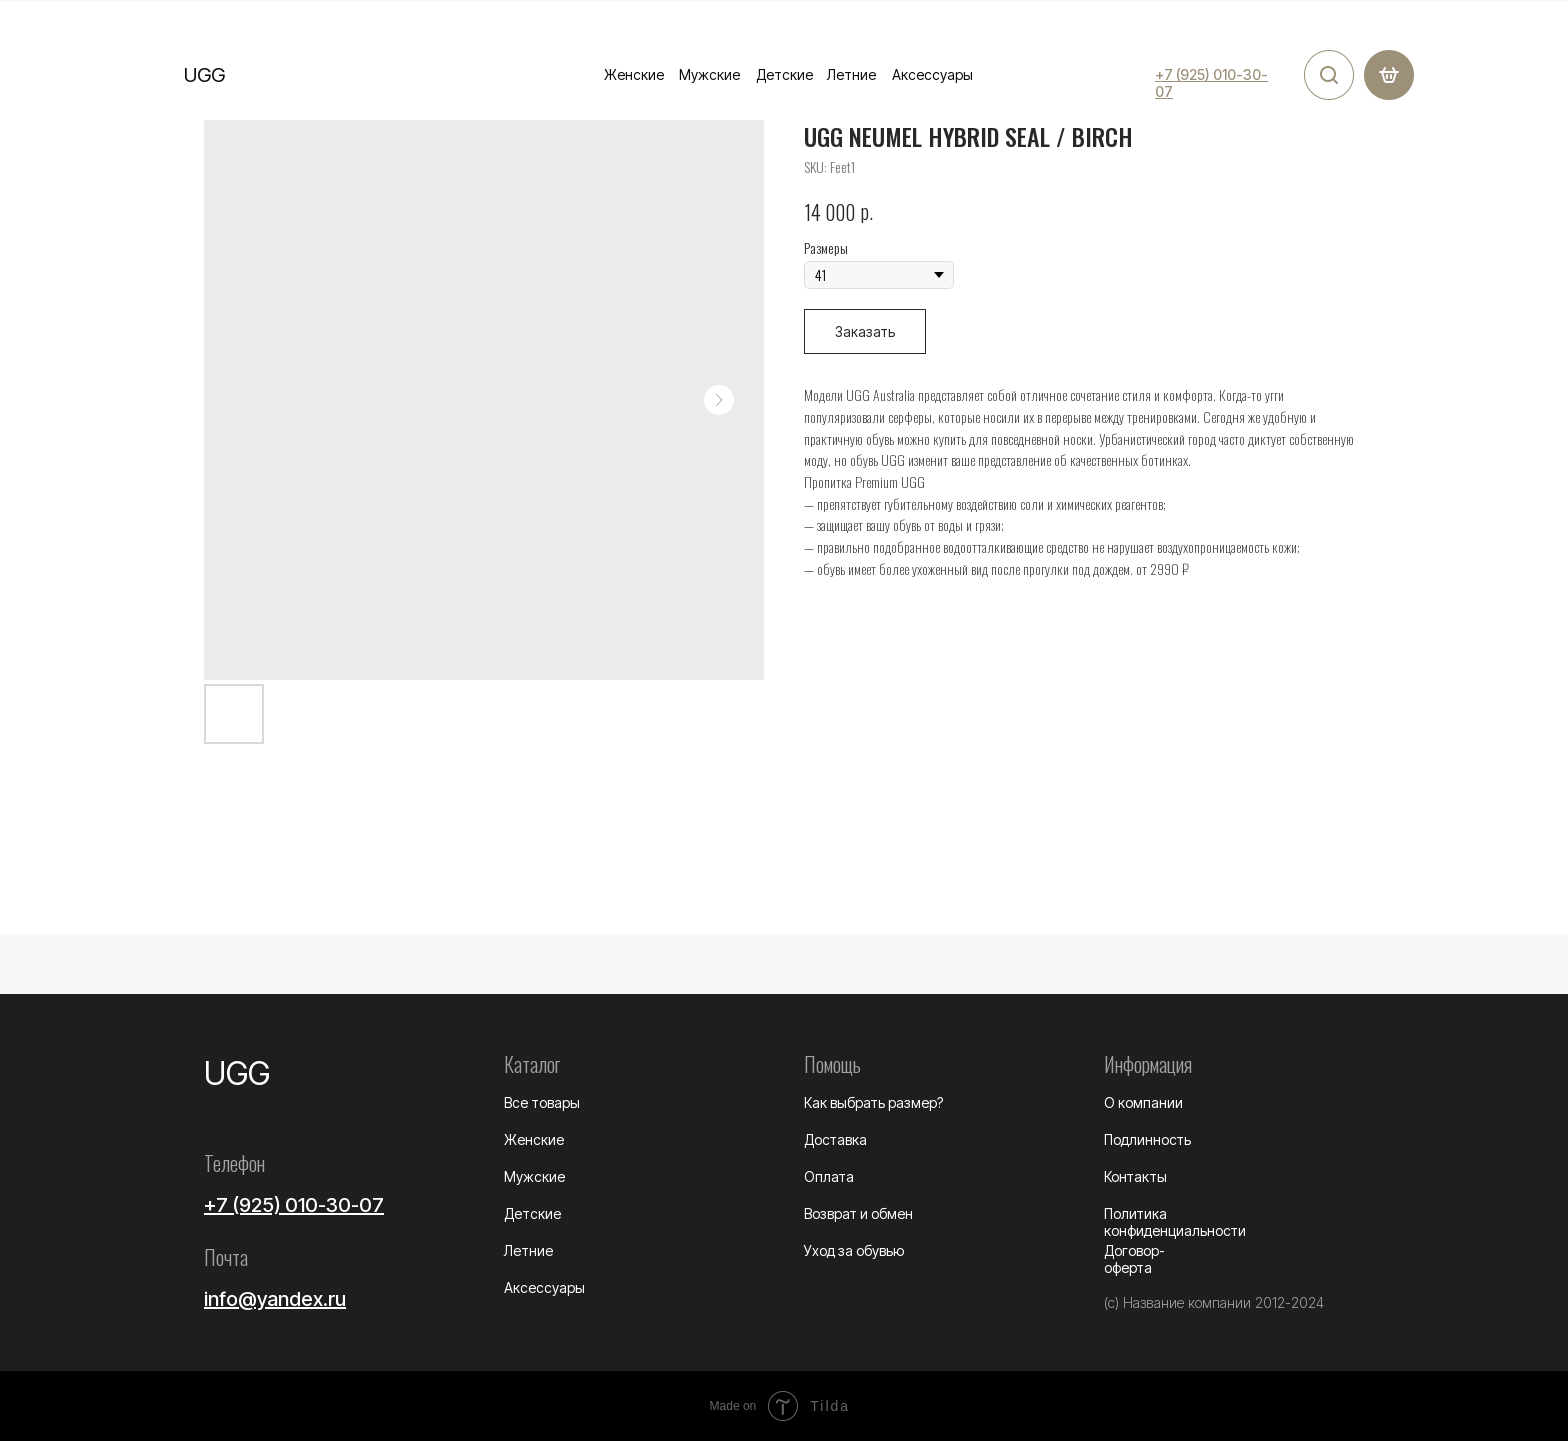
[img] (1329, 75)
